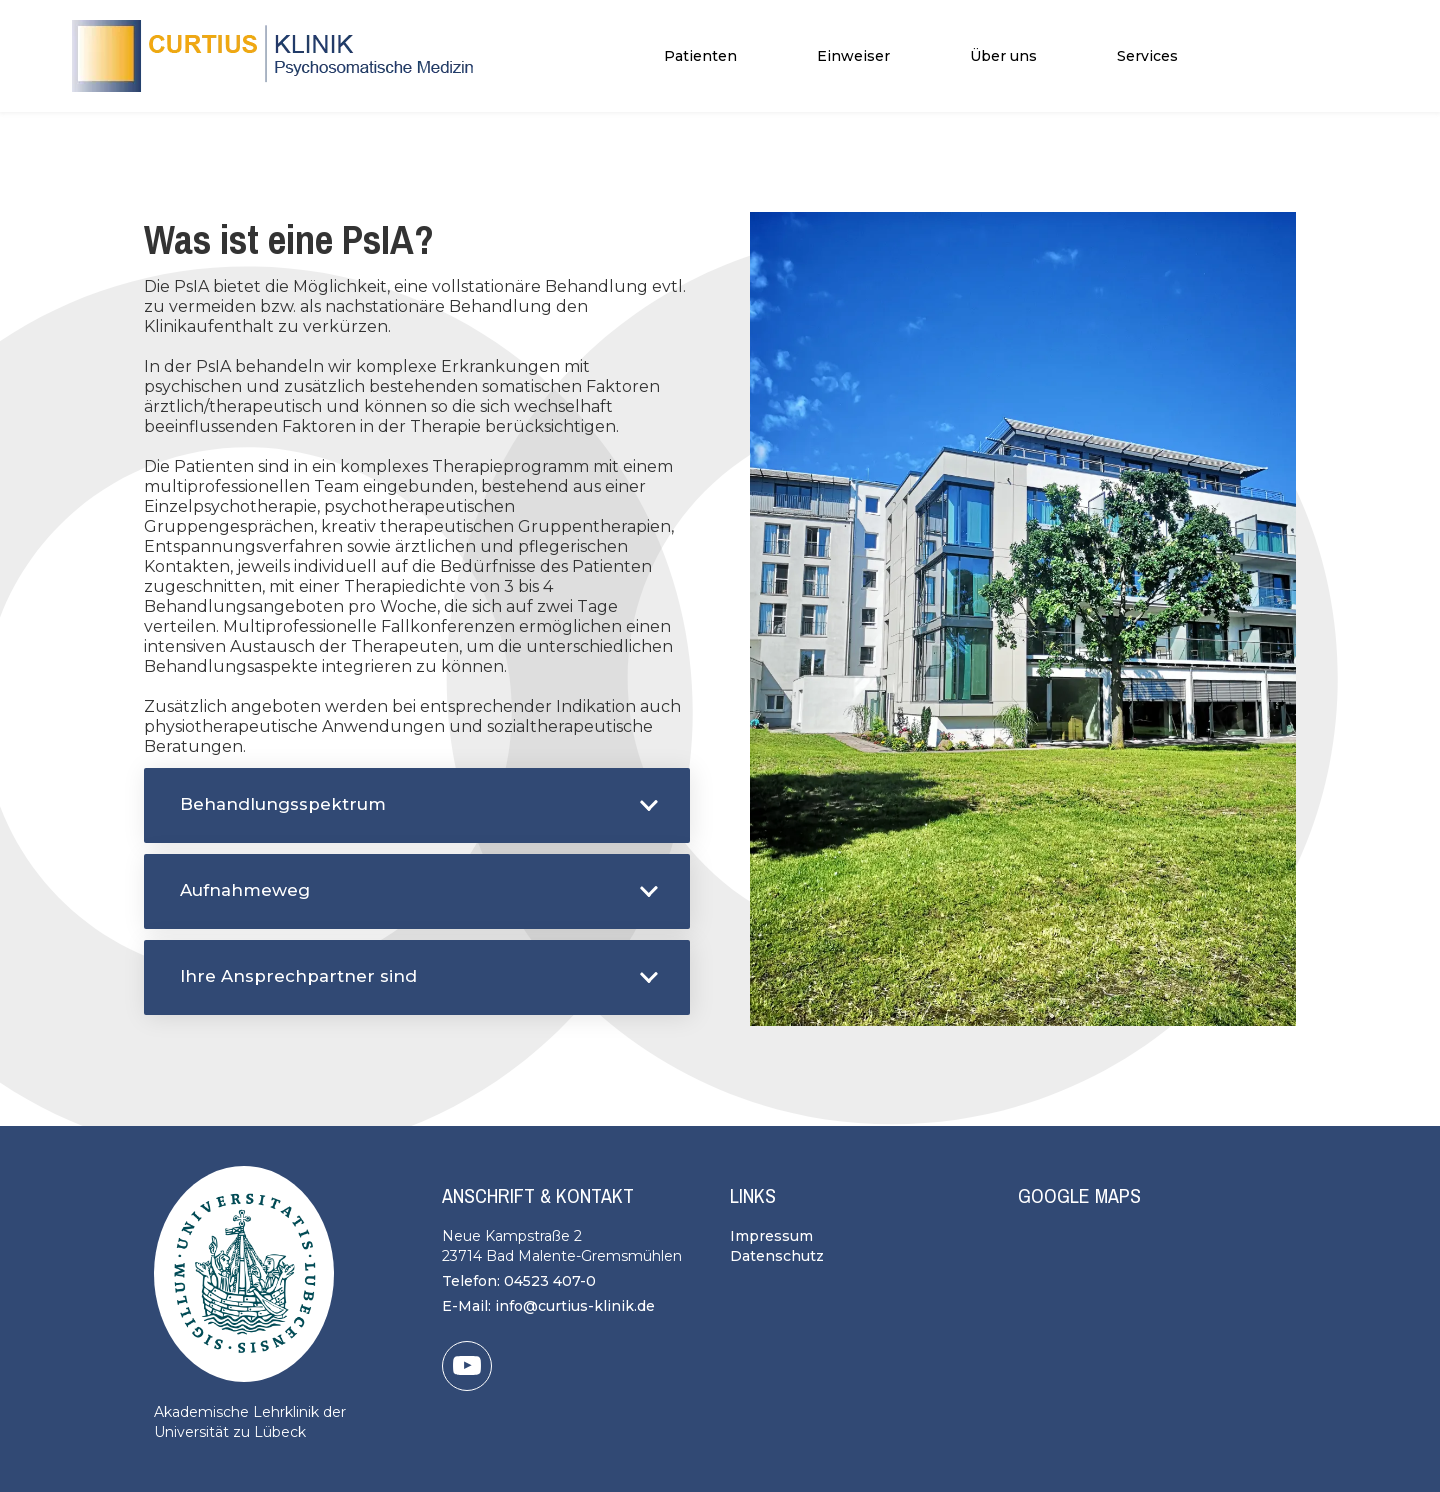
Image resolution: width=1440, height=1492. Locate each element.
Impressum (771, 1236)
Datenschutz (777, 1256)
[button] (700, 56)
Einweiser (853, 56)
